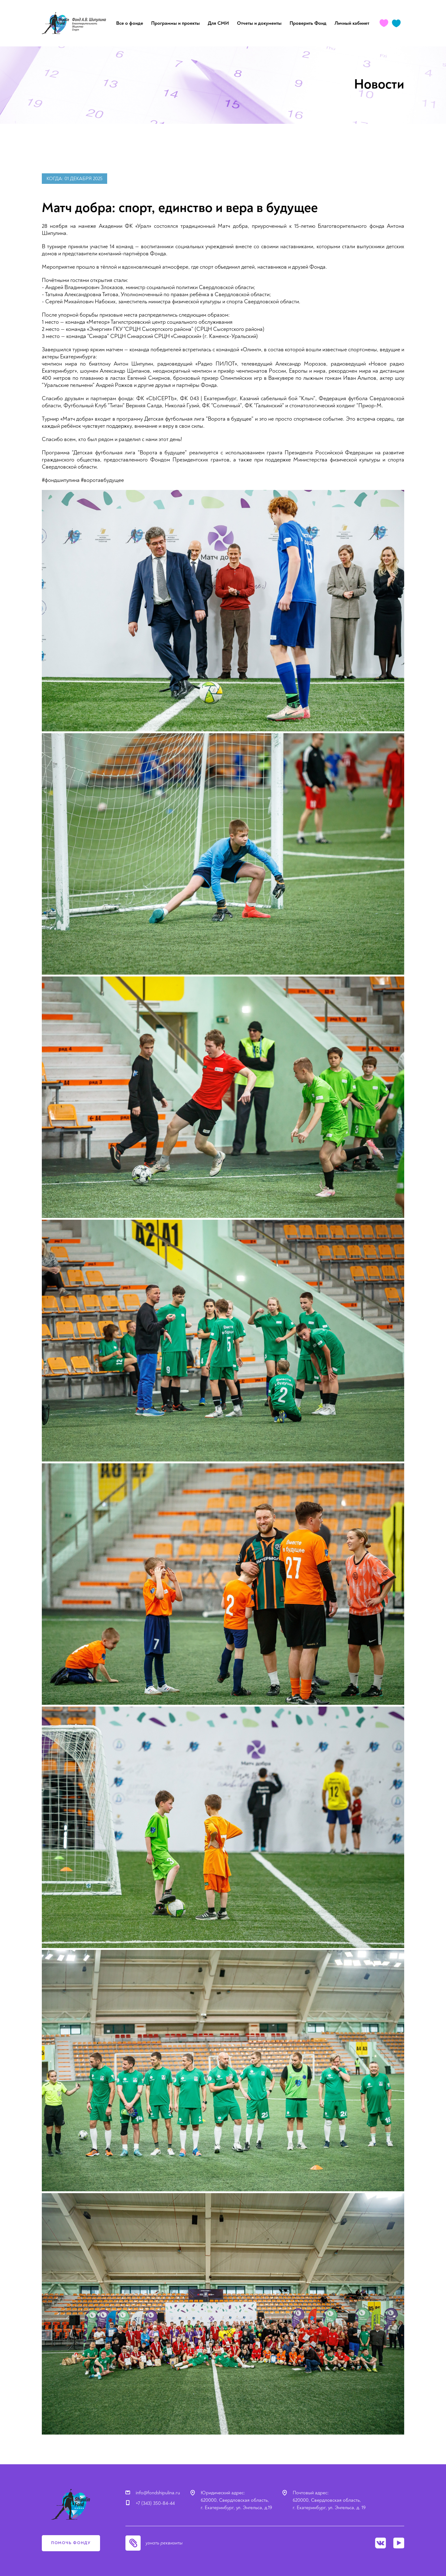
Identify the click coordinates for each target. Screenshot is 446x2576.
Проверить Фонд (308, 23)
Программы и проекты (175, 23)
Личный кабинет (351, 23)
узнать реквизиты (164, 2543)
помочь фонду (71, 2542)
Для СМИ (218, 23)
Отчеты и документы (259, 23)
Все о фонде (129, 23)
